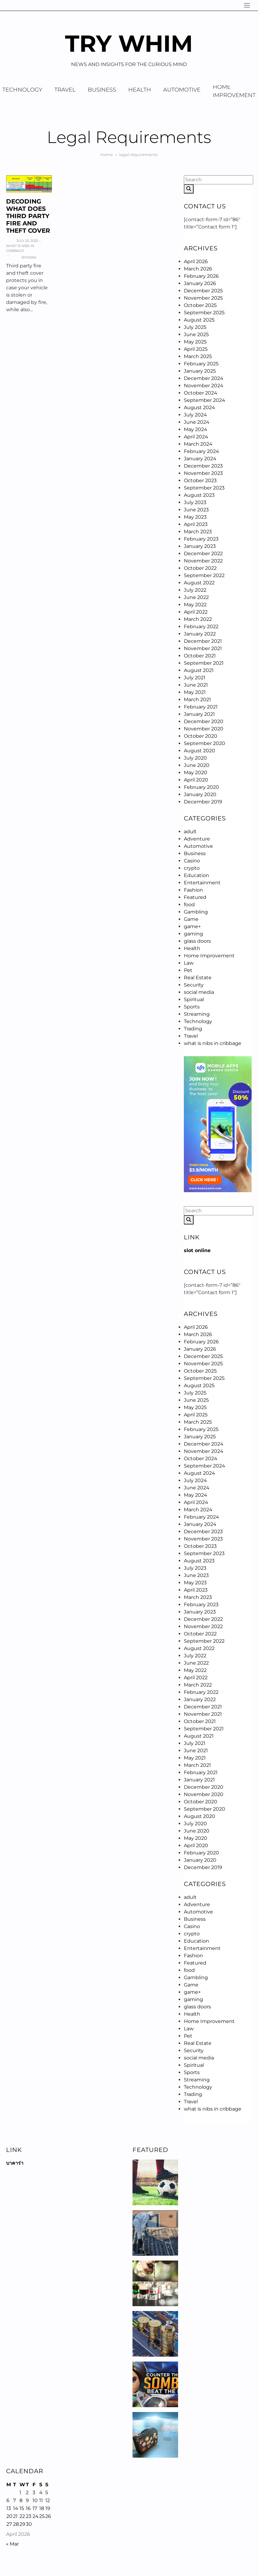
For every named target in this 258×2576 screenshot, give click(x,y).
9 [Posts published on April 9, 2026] (27, 2500)
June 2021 (196, 685)
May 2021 (195, 692)
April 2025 (196, 349)
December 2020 (203, 721)
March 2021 (197, 699)
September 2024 (204, 400)
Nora (31, 257)
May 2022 (195, 604)
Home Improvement (209, 956)
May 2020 (195, 772)
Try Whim (129, 43)
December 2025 (203, 291)
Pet (188, 970)
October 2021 (200, 656)
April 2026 (196, 261)
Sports (192, 1007)
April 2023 (196, 524)
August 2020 (199, 751)
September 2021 (204, 663)
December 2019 (203, 802)
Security (194, 985)
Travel (65, 89)
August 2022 (199, 583)
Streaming (197, 1014)
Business (102, 89)
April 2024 (196, 437)
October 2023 (200, 480)
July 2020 (195, 758)
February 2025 (201, 364)
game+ (192, 926)
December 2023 (203, 466)
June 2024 (196, 422)
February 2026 (201, 276)
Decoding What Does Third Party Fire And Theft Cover (28, 216)
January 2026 (200, 283)
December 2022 (203, 553)
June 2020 (196, 765)
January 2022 (200, 634)
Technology (198, 1021)
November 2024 (203, 385)
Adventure (197, 839)
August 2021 (199, 670)
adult (190, 831)
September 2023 (204, 488)
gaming (193, 934)
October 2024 (200, 393)
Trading (193, 1029)
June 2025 (196, 334)
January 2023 (200, 546)
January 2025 (200, 371)
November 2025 (203, 298)
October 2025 (200, 305)
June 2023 (196, 510)
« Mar (12, 2544)
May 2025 (195, 342)
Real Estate (198, 977)
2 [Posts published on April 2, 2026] (27, 2492)
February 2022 (201, 626)
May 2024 (195, 429)
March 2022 (198, 619)
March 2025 (198, 356)
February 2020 (201, 787)
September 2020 (204, 743)
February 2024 (201, 451)
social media (199, 992)
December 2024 (203, 378)
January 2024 (200, 458)
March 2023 (198, 531)
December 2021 (203, 641)
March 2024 (198, 444)
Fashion (193, 890)
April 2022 (196, 612)
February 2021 (201, 707)
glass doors (197, 941)
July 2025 (195, 327)
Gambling (196, 912)
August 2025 (199, 320)
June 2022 (196, 597)
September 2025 (204, 312)
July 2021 (194, 678)
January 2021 (199, 714)
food (189, 904)
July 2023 (195, 502)
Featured (195, 897)
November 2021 (203, 648)
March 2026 (198, 269)
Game (191, 919)
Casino (192, 861)
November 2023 (203, 473)
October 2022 (200, 568)
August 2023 (199, 495)
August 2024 (199, 407)
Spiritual (194, 999)
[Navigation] (247, 5)
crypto (192, 868)
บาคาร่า (14, 2163)
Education (196, 875)
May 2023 (195, 517)
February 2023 (201, 539)
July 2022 (195, 590)
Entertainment (202, 883)
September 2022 (204, 575)
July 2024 (195, 415)
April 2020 (196, 780)
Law (189, 963)
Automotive (182, 89)
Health (139, 89)
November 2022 (203, 561)
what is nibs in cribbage (20, 248)
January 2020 (200, 794)
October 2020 (200, 736)
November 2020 (203, 729)
